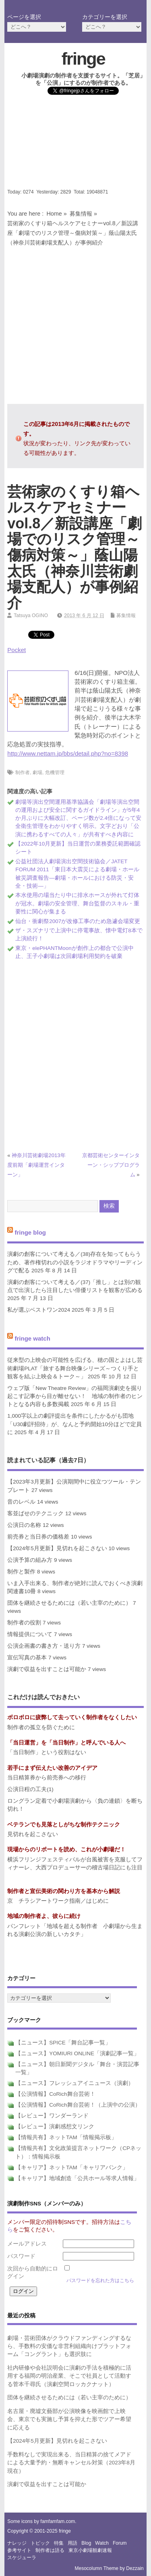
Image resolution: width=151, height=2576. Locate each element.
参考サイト (19, 2550)
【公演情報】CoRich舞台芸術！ (55, 2094)
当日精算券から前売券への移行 (46, 1778)
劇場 (37, 772)
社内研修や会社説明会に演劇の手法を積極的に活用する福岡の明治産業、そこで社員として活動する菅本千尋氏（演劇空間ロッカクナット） (69, 2376)
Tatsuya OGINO (31, 615)
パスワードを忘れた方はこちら (100, 2280)
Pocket (16, 649)
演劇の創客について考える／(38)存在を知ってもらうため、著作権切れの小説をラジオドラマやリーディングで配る (75, 1262)
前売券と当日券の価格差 (38, 1537)
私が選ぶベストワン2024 (38, 1310)
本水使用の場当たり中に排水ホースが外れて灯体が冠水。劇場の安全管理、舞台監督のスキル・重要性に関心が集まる (77, 903)
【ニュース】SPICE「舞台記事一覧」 (63, 2043)
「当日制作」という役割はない (46, 1752)
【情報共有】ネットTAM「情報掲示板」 (66, 2137)
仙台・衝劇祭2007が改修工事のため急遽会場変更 (77, 921)
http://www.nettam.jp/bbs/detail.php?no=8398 (67, 753)
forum (120, 2543)
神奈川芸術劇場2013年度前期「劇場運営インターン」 (36, 1165)
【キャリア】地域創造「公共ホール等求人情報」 (77, 2178)
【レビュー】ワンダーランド (52, 2116)
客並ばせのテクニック (35, 1513)
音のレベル (21, 1502)
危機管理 (54, 772)
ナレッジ (17, 2543)
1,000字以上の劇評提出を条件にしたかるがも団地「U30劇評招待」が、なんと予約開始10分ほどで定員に (74, 1424)
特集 (59, 2543)
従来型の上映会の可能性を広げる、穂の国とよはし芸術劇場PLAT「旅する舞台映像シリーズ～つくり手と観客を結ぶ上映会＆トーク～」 (75, 1368)
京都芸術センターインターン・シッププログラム (111, 1165)
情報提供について (29, 1634)
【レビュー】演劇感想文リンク (54, 2127)
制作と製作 (21, 1572)
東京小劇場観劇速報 (90, 2550)
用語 (72, 2543)
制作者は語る (49, 2550)
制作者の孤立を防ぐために (41, 1727)
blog (86, 2543)
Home (54, 213)
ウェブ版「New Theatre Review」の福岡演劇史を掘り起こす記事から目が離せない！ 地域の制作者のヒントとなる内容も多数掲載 (75, 1396)
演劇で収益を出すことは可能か (46, 1669)
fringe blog (30, 1232)
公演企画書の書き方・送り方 (44, 1646)
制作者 (22, 772)
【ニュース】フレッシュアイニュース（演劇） (74, 2083)
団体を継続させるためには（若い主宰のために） (69, 1603)
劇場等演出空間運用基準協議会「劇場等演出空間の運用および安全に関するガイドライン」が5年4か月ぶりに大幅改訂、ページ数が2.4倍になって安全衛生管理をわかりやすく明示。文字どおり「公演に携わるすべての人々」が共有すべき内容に (78, 818)
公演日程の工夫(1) (30, 1789)
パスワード (21, 2256)
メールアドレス (27, 2244)
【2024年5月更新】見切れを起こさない (57, 1548)
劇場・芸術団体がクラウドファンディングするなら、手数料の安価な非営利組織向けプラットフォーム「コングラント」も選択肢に (69, 2346)
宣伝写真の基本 (27, 1658)
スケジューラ (21, 2557)
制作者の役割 (24, 1623)
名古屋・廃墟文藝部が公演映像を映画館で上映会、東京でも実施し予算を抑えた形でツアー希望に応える (69, 2419)
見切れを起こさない (32, 1834)
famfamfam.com (57, 2521)
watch (102, 2543)
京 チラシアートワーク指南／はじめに (58, 1901)
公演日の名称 (24, 1525)
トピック (40, 2543)
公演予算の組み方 (29, 1560)
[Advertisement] (75, 144)
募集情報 (81, 213)
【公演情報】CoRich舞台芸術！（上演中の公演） (77, 2105)
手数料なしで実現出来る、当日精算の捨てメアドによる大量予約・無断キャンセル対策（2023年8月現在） (71, 2463)
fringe (83, 58)
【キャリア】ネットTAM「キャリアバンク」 (71, 2167)
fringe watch (32, 1338)
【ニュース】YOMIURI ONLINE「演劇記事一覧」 (77, 2053)
